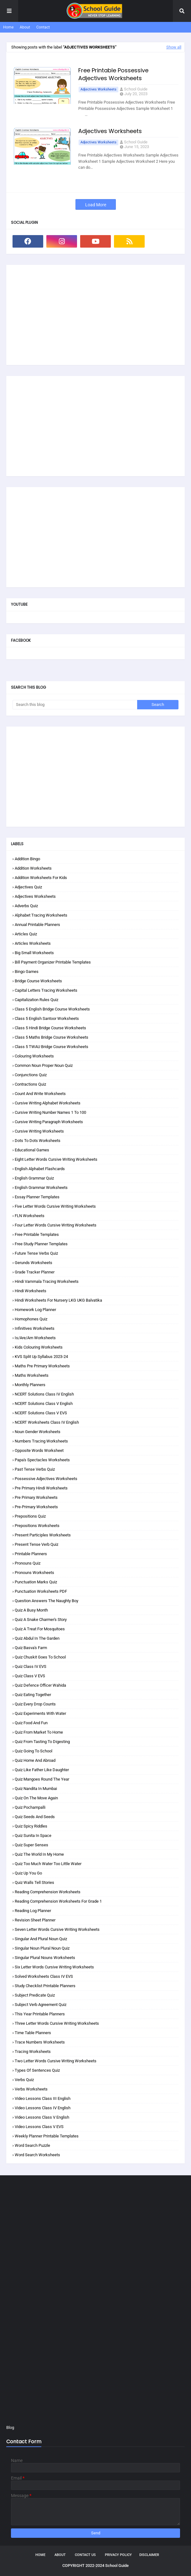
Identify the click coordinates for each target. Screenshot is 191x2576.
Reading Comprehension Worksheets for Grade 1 (58, 1901)
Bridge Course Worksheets (38, 981)
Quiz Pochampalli (30, 1807)
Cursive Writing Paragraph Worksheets (49, 1121)
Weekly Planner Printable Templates (47, 2136)
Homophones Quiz (31, 1319)
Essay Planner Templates (37, 1197)
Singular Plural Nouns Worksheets (45, 1957)
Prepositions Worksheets (37, 1525)
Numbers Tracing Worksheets (41, 1441)
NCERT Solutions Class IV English (44, 1394)
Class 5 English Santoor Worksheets (47, 1018)
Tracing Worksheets (33, 2051)
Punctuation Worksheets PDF (41, 1591)
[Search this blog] (75, 704)
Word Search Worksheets (37, 2154)
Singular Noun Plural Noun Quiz (42, 1948)
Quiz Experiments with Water (40, 1713)
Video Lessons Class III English (42, 2098)
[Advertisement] (95, 315)
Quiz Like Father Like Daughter (42, 1769)
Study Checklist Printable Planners (45, 1985)
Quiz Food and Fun (31, 1722)
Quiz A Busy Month (31, 1610)
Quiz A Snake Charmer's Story (41, 1619)
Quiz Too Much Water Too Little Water (48, 1863)
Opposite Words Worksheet (39, 1450)
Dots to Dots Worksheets (37, 1140)
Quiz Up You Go (28, 1873)
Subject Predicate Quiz (35, 1995)
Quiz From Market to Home (39, 1732)
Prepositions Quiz (30, 1516)
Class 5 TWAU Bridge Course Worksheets (51, 1046)
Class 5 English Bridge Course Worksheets (52, 1009)
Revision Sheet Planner (35, 1920)
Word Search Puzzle (32, 2145)
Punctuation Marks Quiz (36, 1582)
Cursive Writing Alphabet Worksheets (47, 1103)
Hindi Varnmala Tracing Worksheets (47, 1281)
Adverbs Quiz (26, 905)
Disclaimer (149, 2555)
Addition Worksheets (33, 868)
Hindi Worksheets (30, 1290)
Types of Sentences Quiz (37, 2070)
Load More (95, 204)
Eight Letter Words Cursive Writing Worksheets (56, 1159)
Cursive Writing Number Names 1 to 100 (50, 1112)
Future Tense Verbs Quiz (36, 1253)
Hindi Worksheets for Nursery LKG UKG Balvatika (58, 1300)
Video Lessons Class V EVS (39, 2126)
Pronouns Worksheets (34, 1572)
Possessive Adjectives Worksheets (46, 1478)
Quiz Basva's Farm (31, 1647)
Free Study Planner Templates (41, 1244)
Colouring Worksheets (34, 1056)
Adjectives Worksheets (98, 89)
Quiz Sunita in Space (33, 1835)
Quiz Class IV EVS (30, 1666)
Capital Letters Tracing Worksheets (46, 990)
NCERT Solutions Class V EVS (41, 1413)
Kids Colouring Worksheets (39, 1347)
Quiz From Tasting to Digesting (42, 1741)
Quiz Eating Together (33, 1694)
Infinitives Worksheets (34, 1328)
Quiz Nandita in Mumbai (36, 1788)
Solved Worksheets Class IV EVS (44, 1976)
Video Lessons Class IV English (42, 2108)
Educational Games (32, 1150)
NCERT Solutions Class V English (44, 1403)
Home (8, 27)
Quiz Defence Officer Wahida (40, 1685)
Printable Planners (31, 1553)
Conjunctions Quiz (31, 1074)
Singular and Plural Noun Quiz (41, 1938)
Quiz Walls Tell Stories (34, 1882)
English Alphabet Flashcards (40, 1168)
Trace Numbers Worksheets (40, 2042)
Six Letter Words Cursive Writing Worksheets (54, 1967)
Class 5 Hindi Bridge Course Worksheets (50, 1028)
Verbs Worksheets (31, 2089)
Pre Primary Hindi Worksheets (41, 1488)
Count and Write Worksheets (40, 1093)
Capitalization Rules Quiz (36, 999)
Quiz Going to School (33, 1751)
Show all (173, 47)
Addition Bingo (27, 858)
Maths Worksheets (32, 1375)
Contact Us (85, 2555)
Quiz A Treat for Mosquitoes (40, 1629)
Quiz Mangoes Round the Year (42, 1779)
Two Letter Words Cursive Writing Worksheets (55, 2061)
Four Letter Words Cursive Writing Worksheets (55, 1225)
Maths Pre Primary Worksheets (42, 1366)
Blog (10, 2427)
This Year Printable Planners (40, 2014)
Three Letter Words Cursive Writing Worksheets (57, 2023)
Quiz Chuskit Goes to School (40, 1657)
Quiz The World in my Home (39, 1854)
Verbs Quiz (24, 2079)
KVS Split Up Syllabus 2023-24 (41, 1356)
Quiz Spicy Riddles (31, 1826)
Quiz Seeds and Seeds (35, 1816)
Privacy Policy (118, 2555)
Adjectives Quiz (28, 887)
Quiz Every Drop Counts (35, 1704)
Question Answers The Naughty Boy (46, 1600)
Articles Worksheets (33, 943)
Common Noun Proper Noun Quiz (44, 1065)
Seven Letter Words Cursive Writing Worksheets (57, 1929)
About (25, 27)
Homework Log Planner (35, 1309)
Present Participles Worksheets (43, 1535)
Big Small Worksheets (34, 952)
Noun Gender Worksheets (37, 1431)
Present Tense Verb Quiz (36, 1544)
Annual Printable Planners (37, 924)
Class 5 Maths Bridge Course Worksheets (51, 1037)
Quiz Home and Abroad (35, 1760)
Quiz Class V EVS (30, 1676)
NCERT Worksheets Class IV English (47, 1422)
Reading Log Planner (33, 1910)
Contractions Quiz (30, 1084)
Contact (43, 27)
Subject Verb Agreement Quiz (40, 2004)
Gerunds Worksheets (33, 1262)
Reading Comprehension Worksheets (47, 1892)
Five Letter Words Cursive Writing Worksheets (55, 1206)
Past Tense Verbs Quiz (35, 1469)
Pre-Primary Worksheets (36, 1506)
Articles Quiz (26, 934)
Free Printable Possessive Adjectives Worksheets (113, 74)
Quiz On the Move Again (36, 1798)
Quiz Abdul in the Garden (37, 1638)
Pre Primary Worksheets (36, 1497)
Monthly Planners (30, 1384)
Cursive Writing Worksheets (39, 1131)
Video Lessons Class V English (42, 2117)
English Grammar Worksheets (41, 1187)
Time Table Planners (33, 2032)
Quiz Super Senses (31, 1845)
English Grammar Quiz (34, 1178)
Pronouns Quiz (27, 1563)
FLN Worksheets (29, 1215)
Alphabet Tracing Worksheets (41, 915)
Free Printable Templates (37, 1234)
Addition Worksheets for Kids (41, 877)
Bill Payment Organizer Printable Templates (53, 962)
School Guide (135, 89)
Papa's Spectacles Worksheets (42, 1460)
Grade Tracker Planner (34, 1272)
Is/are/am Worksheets (35, 1337)
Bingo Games (27, 971)
